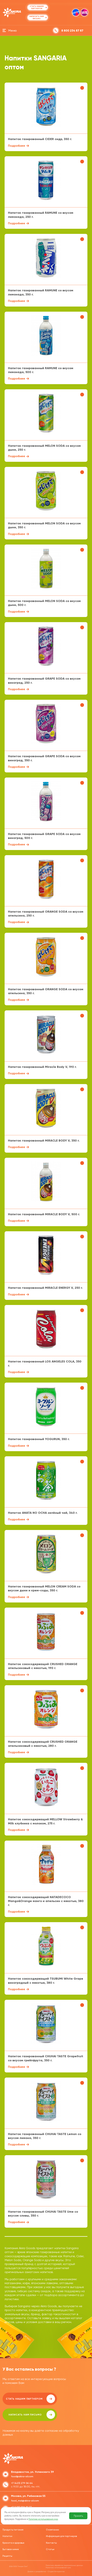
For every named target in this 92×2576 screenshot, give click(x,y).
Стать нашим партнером (30, 2398)
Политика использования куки (58, 2567)
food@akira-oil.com (22, 2476)
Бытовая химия (11, 2549)
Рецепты (7, 2556)
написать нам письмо (32, 2414)
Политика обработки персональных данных (64, 2565)
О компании (52, 2529)
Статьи (50, 2549)
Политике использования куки (43, 2519)
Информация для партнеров (61, 2536)
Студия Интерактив (56, 2571)
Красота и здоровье (13, 2543)
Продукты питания (13, 2529)
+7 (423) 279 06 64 (22, 2483)
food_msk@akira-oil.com (25, 2500)
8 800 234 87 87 (72, 30)
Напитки (7, 2536)
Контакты (51, 2543)
